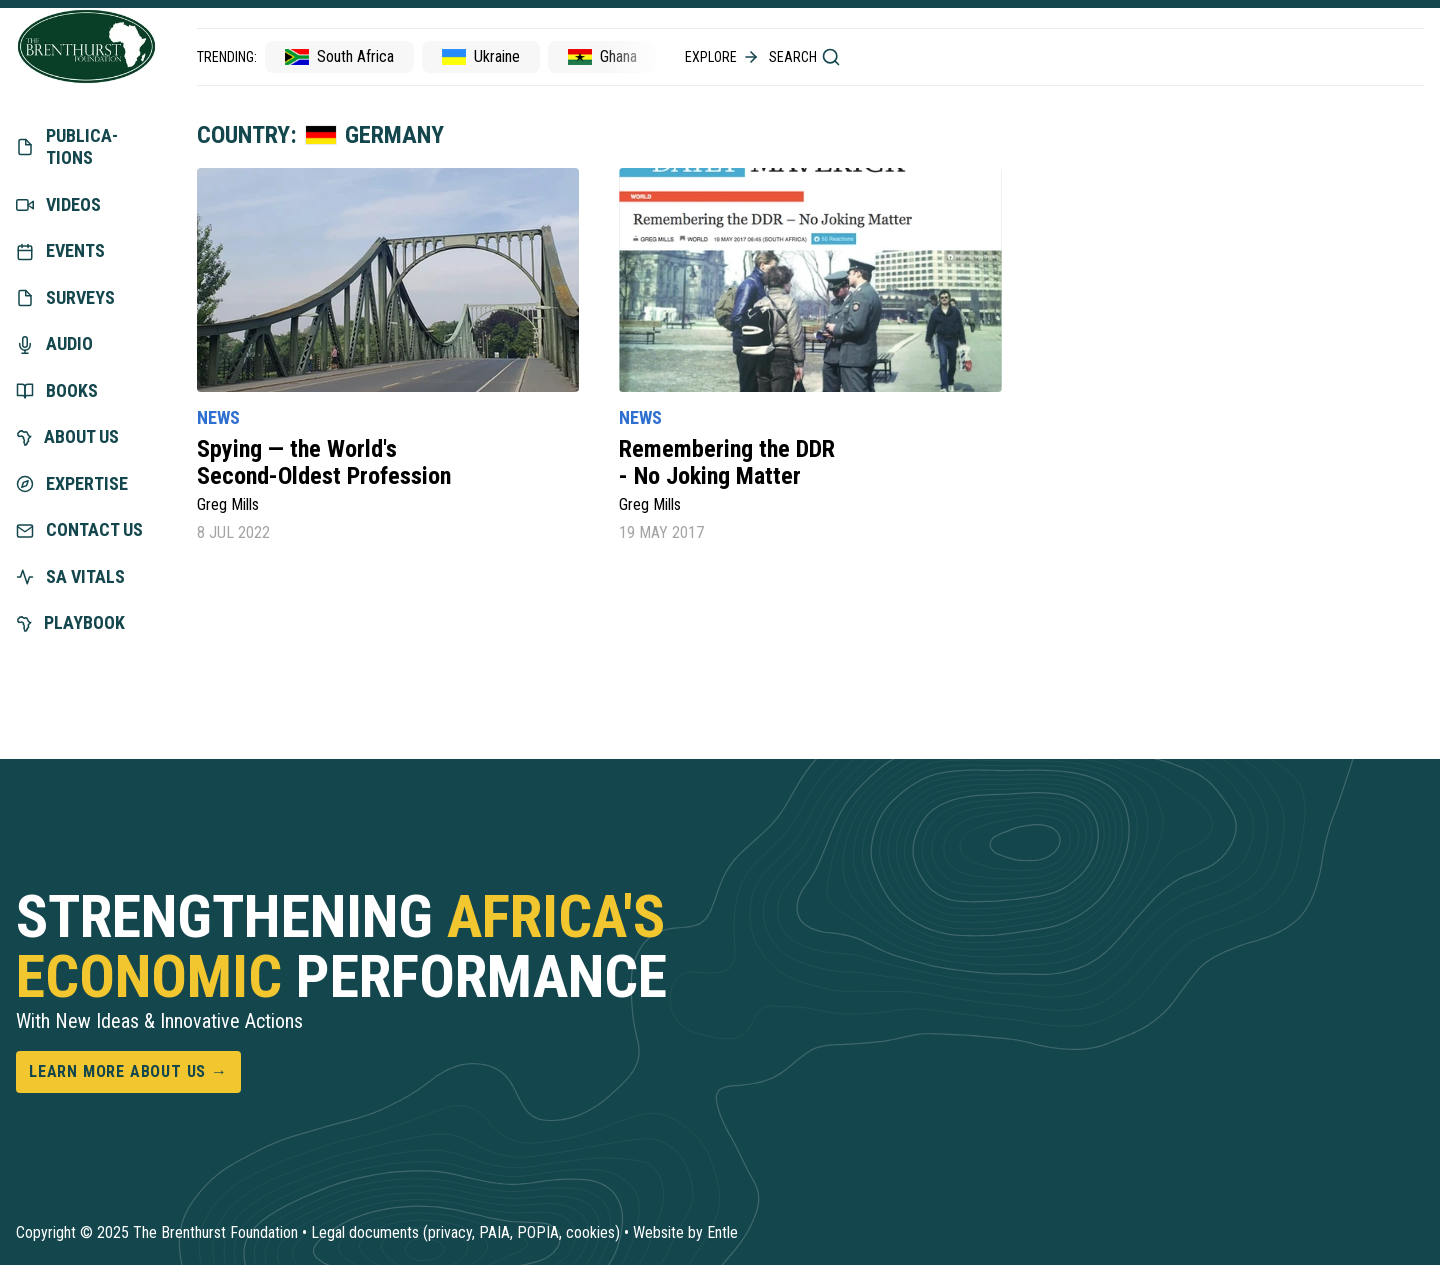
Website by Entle (685, 1232)
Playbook (70, 622)
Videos (58, 204)
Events (60, 250)
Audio (54, 343)
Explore (723, 57)
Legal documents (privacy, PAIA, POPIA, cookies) (465, 1232)
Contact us (79, 529)
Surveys (65, 297)
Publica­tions (67, 147)
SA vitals (70, 576)
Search (805, 57)
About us (67, 436)
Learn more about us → (128, 1071)
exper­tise (72, 483)
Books (57, 390)
